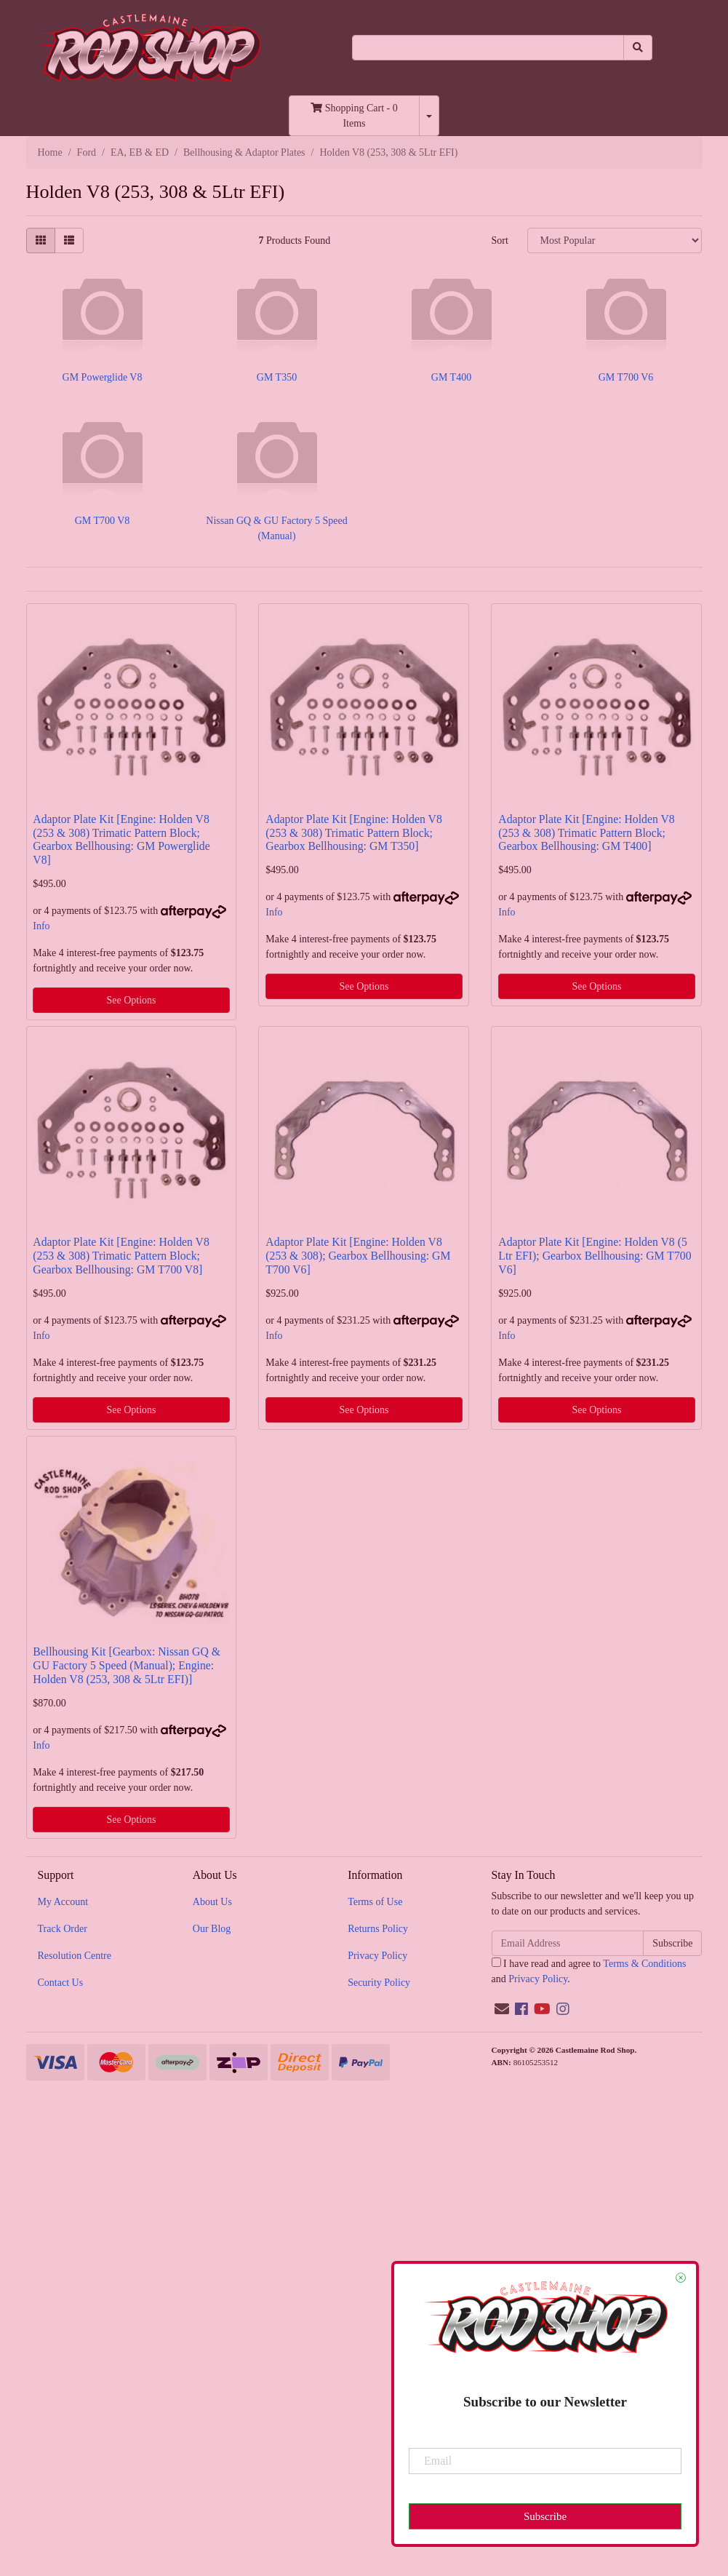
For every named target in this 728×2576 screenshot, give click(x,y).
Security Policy (379, 1982)
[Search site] (637, 47)
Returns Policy (378, 1928)
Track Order (62, 1928)
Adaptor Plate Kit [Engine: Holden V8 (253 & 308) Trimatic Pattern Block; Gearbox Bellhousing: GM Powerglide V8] (121, 840)
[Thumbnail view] (40, 240)
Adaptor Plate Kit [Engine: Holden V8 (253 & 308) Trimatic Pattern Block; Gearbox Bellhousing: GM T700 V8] (121, 1256)
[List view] (69, 240)
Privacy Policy (377, 1955)
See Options (131, 1000)
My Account (63, 1901)
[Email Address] (568, 1943)
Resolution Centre (75, 1955)
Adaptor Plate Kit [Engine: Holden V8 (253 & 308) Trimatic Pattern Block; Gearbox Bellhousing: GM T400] (586, 833)
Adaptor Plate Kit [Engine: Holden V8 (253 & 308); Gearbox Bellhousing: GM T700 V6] (357, 1256)
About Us (212, 1901)
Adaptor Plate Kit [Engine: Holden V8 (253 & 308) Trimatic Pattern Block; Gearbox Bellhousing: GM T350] (353, 833)
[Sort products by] (614, 240)
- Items (354, 116)
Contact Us (61, 1982)
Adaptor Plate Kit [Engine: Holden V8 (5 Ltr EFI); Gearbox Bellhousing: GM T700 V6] (594, 1256)
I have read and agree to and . (589, 1970)
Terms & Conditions (644, 1963)
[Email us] (502, 2009)
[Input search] (487, 47)
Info (41, 926)
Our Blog (212, 1928)
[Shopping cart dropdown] (429, 115)
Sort (499, 240)
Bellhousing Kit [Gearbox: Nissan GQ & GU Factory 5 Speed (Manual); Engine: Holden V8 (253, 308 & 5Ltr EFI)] (126, 1665)
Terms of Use (375, 1901)
